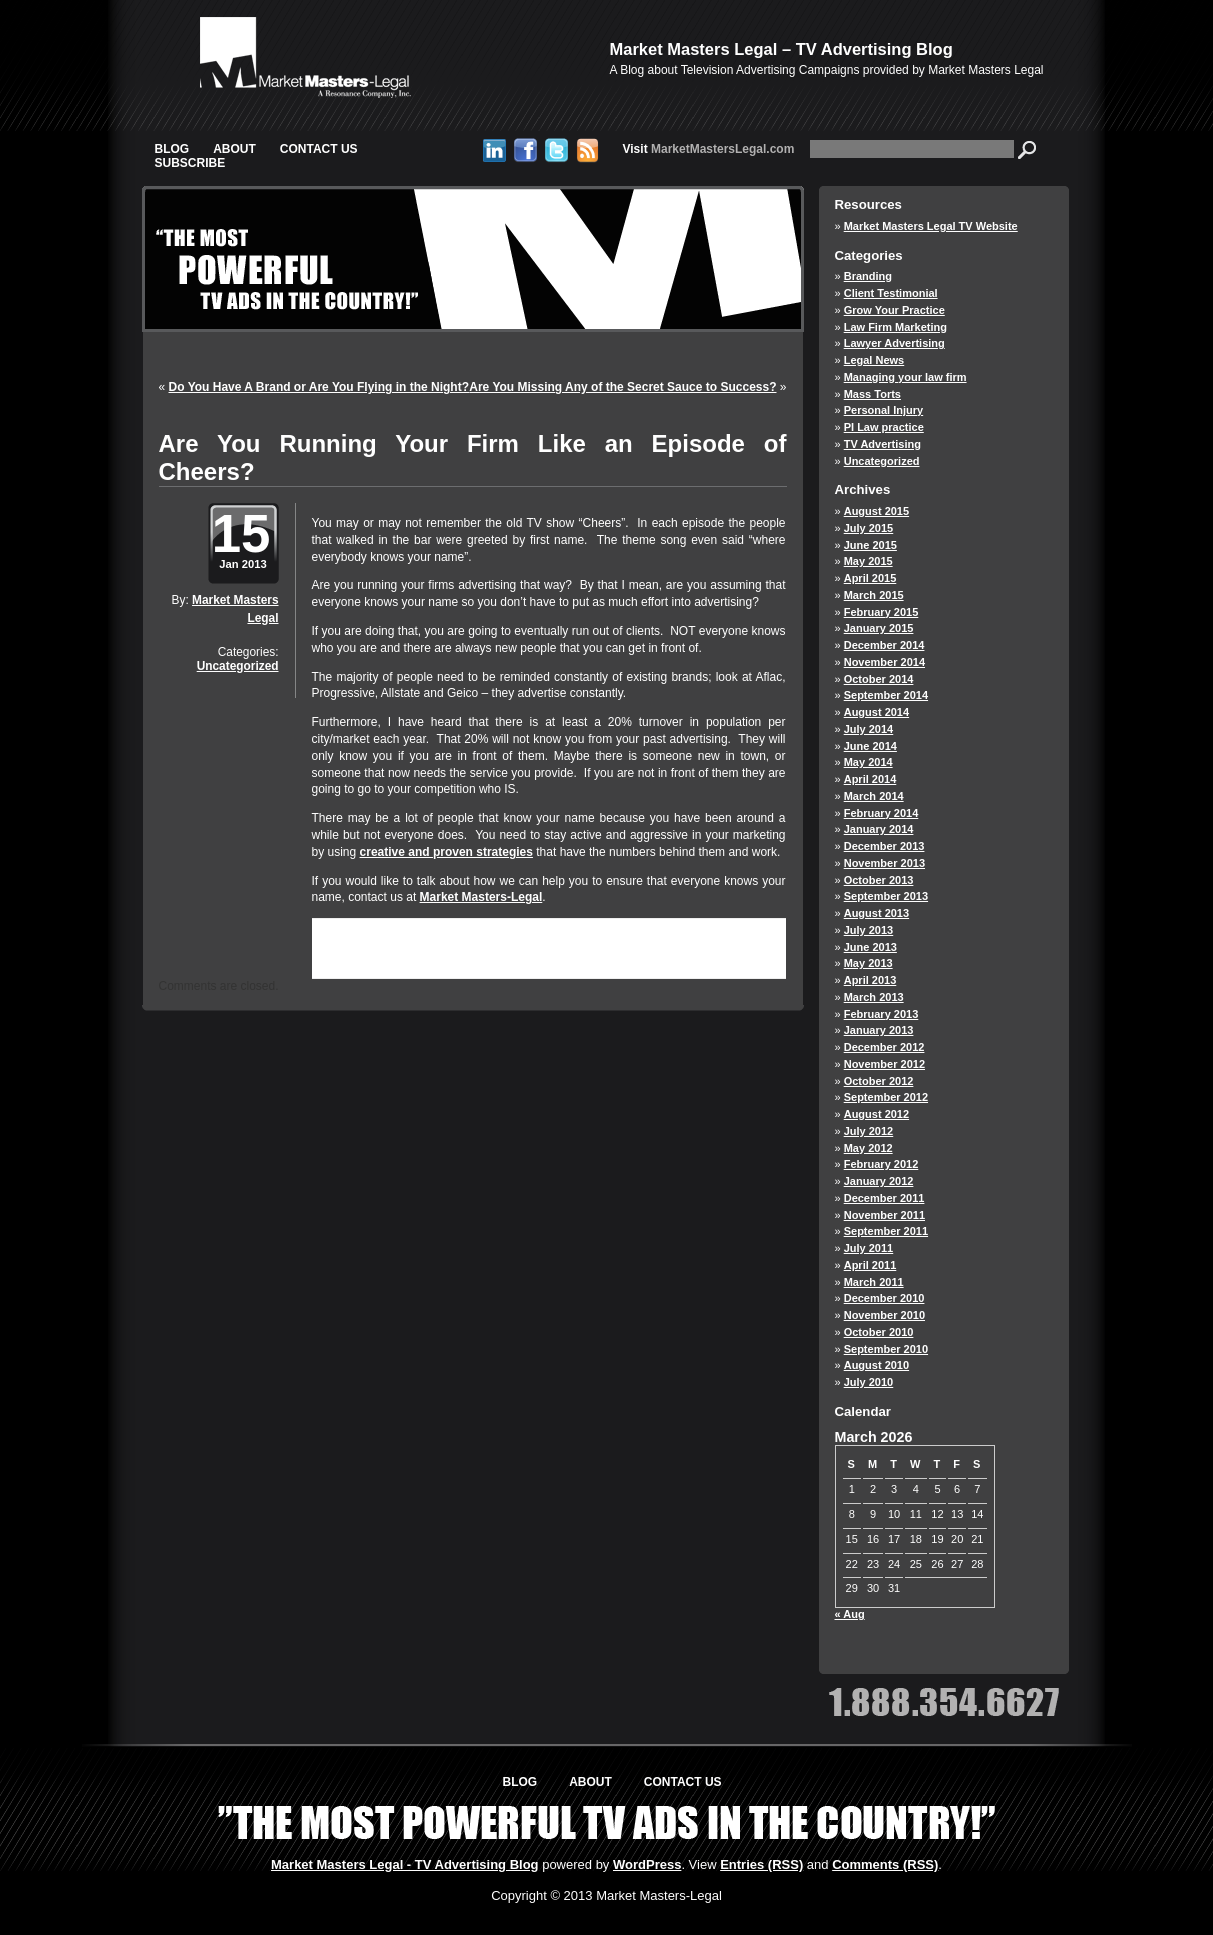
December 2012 (884, 1047)
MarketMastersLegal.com (709, 149)
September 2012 (886, 1097)
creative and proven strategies (446, 852)
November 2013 (884, 863)
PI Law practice (884, 427)
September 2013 (886, 896)
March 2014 (874, 796)
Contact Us (319, 149)
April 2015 (870, 578)
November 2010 (884, 1315)
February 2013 (881, 1014)
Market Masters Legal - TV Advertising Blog (405, 1864)
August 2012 (876, 1114)
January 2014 (879, 829)
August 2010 (876, 1365)
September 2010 (886, 1349)
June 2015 (870, 545)
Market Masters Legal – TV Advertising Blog (781, 49)
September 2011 (886, 1231)
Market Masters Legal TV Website (931, 226)
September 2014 (886, 695)
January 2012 (879, 1181)
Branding (868, 276)
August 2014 (876, 712)
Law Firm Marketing (895, 327)
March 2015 (874, 595)
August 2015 (876, 511)
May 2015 (868, 561)
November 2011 (884, 1215)
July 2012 (869, 1131)
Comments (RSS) (885, 1864)
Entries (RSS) (761, 1864)
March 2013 (874, 997)
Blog (172, 149)
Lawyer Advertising (894, 343)
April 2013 (870, 980)
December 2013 (884, 846)
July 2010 (869, 1382)
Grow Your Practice (894, 310)
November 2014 (884, 662)
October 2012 (879, 1081)
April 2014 (870, 779)
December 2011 (884, 1198)
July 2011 (869, 1248)
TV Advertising (882, 444)
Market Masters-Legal (481, 897)
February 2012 (881, 1164)
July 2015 (869, 528)
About (234, 149)
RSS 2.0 (557, 945)
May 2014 (868, 762)
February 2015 (881, 612)
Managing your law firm (905, 377)
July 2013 (869, 930)
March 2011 (874, 1282)
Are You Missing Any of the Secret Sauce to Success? (622, 387)
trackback (362, 959)
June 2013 (870, 947)
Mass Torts (872, 394)
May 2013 (868, 963)
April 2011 (870, 1265)
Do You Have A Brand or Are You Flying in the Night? (319, 387)
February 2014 (881, 813)
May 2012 (868, 1148)
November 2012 (884, 1064)
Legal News (874, 360)
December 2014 (884, 645)
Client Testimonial (891, 293)
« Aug (850, 1614)
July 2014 (869, 729)
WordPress (647, 1864)
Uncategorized (238, 666)
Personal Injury (883, 410)
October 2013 (879, 880)
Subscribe (190, 163)
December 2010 (884, 1298)
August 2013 (876, 913)
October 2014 (879, 679)
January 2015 (879, 628)
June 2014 (870, 746)
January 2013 (879, 1030)
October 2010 (879, 1332)
